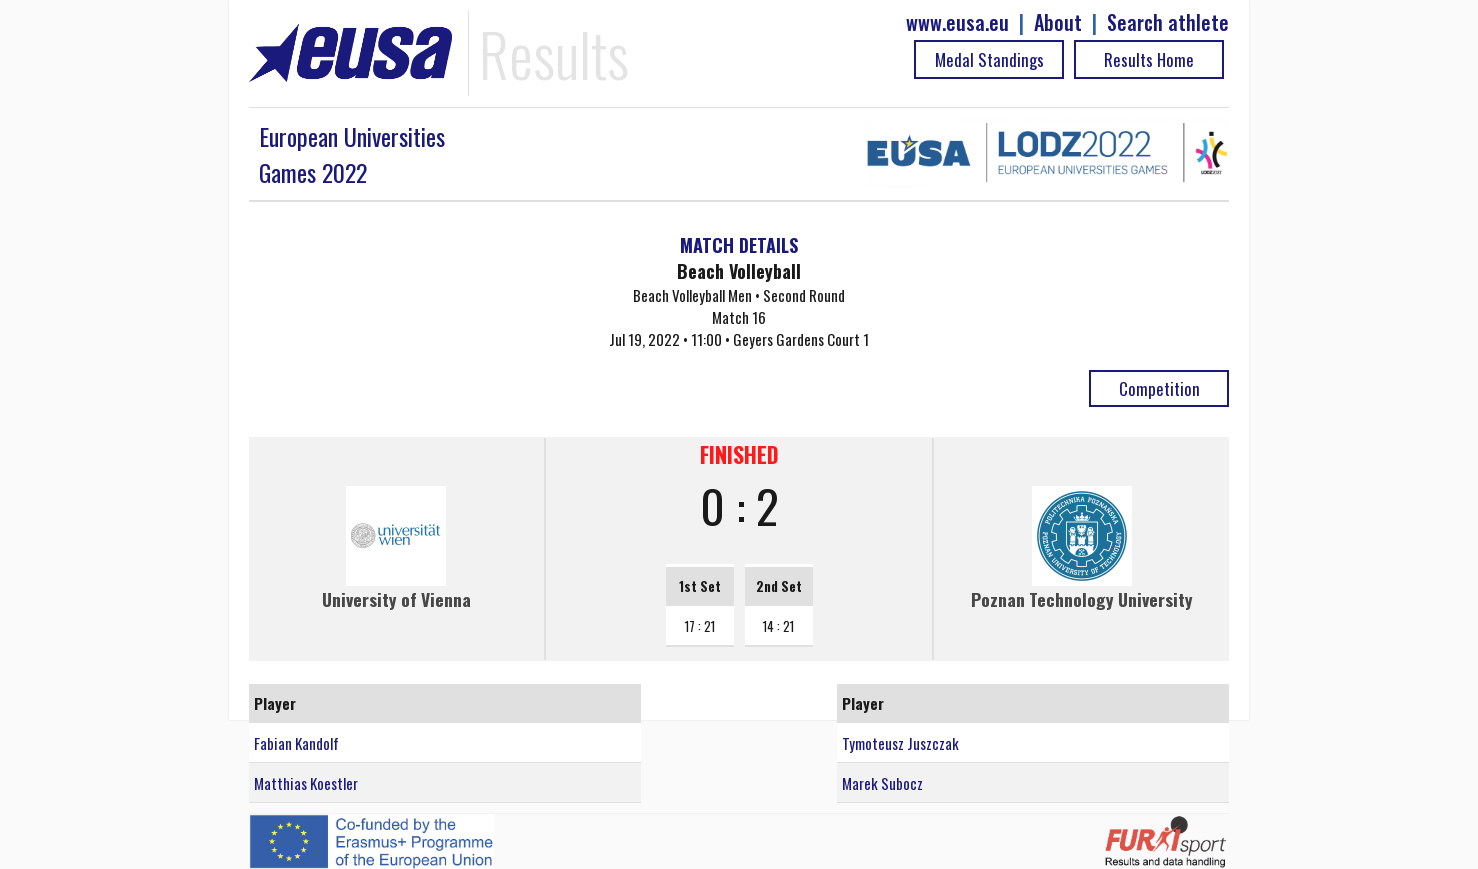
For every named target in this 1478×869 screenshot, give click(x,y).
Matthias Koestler (306, 783)
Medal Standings (989, 59)
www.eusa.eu (957, 22)
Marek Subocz (882, 783)
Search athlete (1168, 22)
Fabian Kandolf (296, 743)
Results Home (1149, 59)
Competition (1159, 388)
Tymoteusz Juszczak (900, 743)
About (1058, 22)
